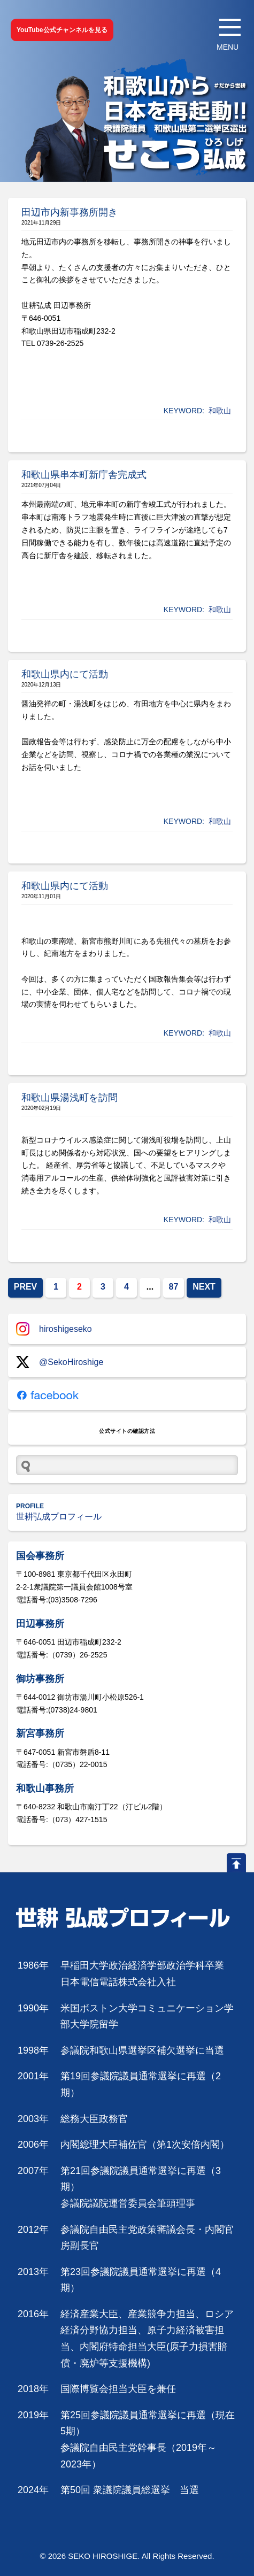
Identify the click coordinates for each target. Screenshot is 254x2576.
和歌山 (220, 410)
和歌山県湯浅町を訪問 (69, 1097)
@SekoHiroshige (59, 1362)
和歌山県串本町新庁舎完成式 (84, 474)
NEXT (204, 1286)
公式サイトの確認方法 (127, 1431)
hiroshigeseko (54, 1329)
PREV (25, 1286)
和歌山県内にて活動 (64, 674)
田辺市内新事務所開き (69, 212)
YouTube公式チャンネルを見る (62, 30)
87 (174, 1286)
